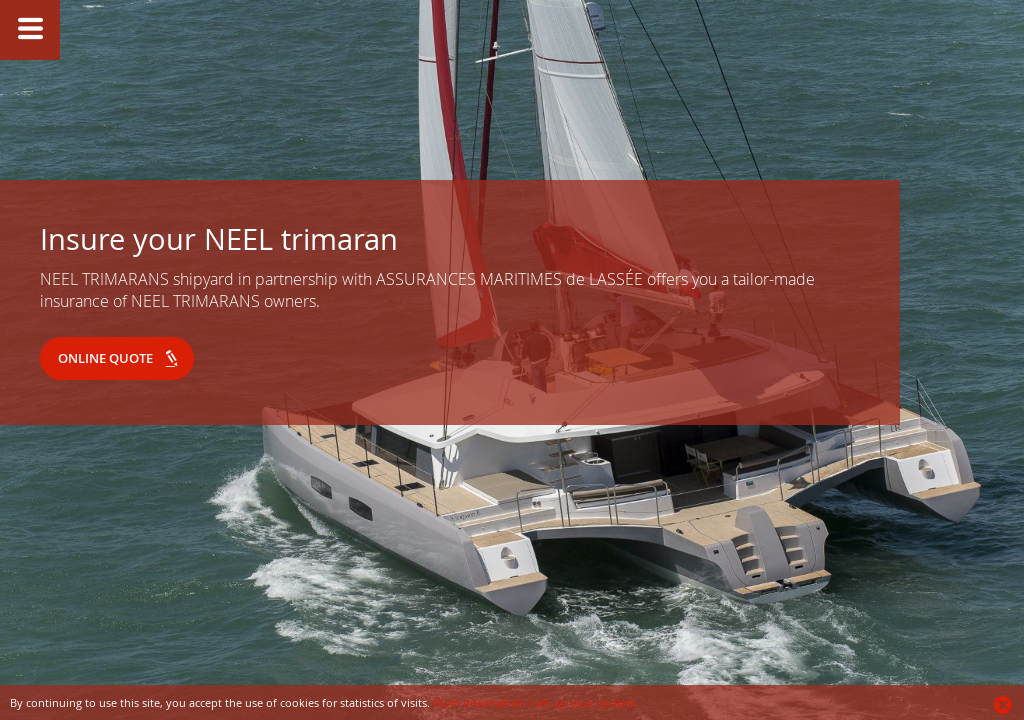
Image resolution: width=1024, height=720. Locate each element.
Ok (1004, 705)
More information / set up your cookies (534, 702)
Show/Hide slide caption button (30, 30)
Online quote (105, 358)
